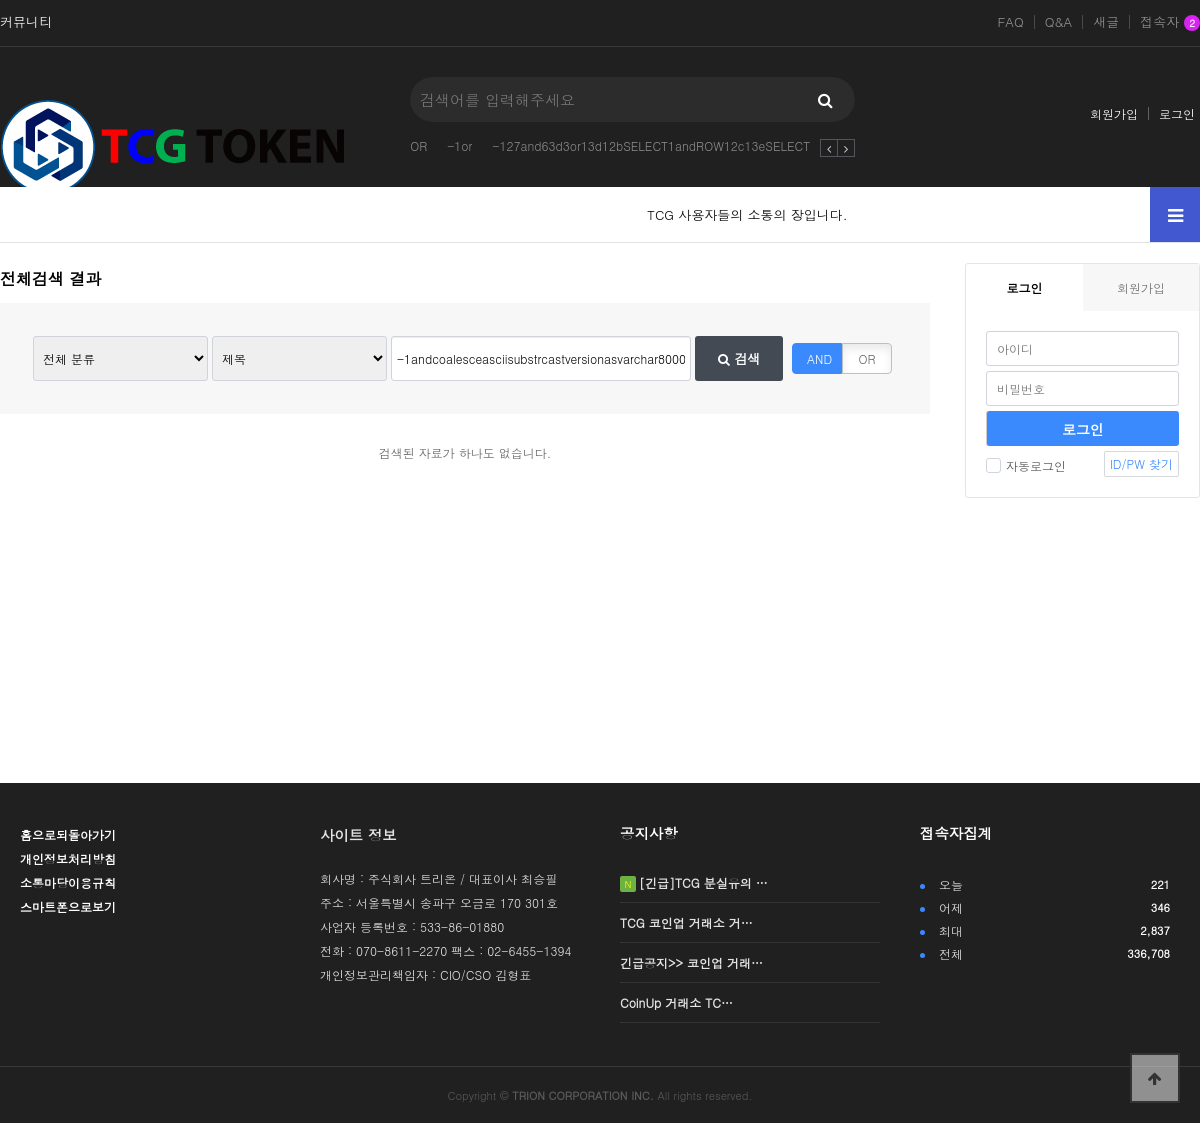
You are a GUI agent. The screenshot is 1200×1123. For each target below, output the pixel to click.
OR (418, 145)
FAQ (1010, 22)
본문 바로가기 (0, 0)
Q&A (1059, 22)
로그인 (1177, 113)
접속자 (1170, 23)
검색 (739, 358)
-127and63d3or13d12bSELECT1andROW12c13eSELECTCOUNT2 (675, 145)
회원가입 (1114, 113)
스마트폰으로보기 (68, 906)
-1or (459, 145)
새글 (1106, 22)
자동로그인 (1026, 465)
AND (819, 358)
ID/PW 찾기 (1141, 463)
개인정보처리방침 (68, 858)
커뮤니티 (26, 22)
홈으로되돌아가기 (68, 834)
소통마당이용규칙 (68, 882)
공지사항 (649, 833)
